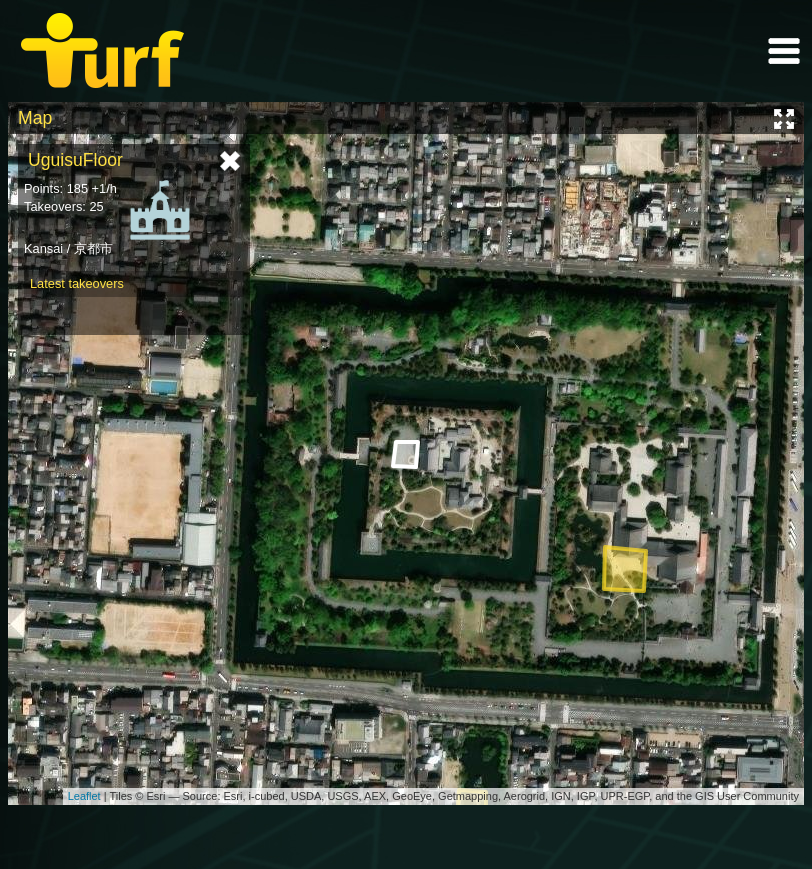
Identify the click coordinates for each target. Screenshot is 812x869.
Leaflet (84, 796)
